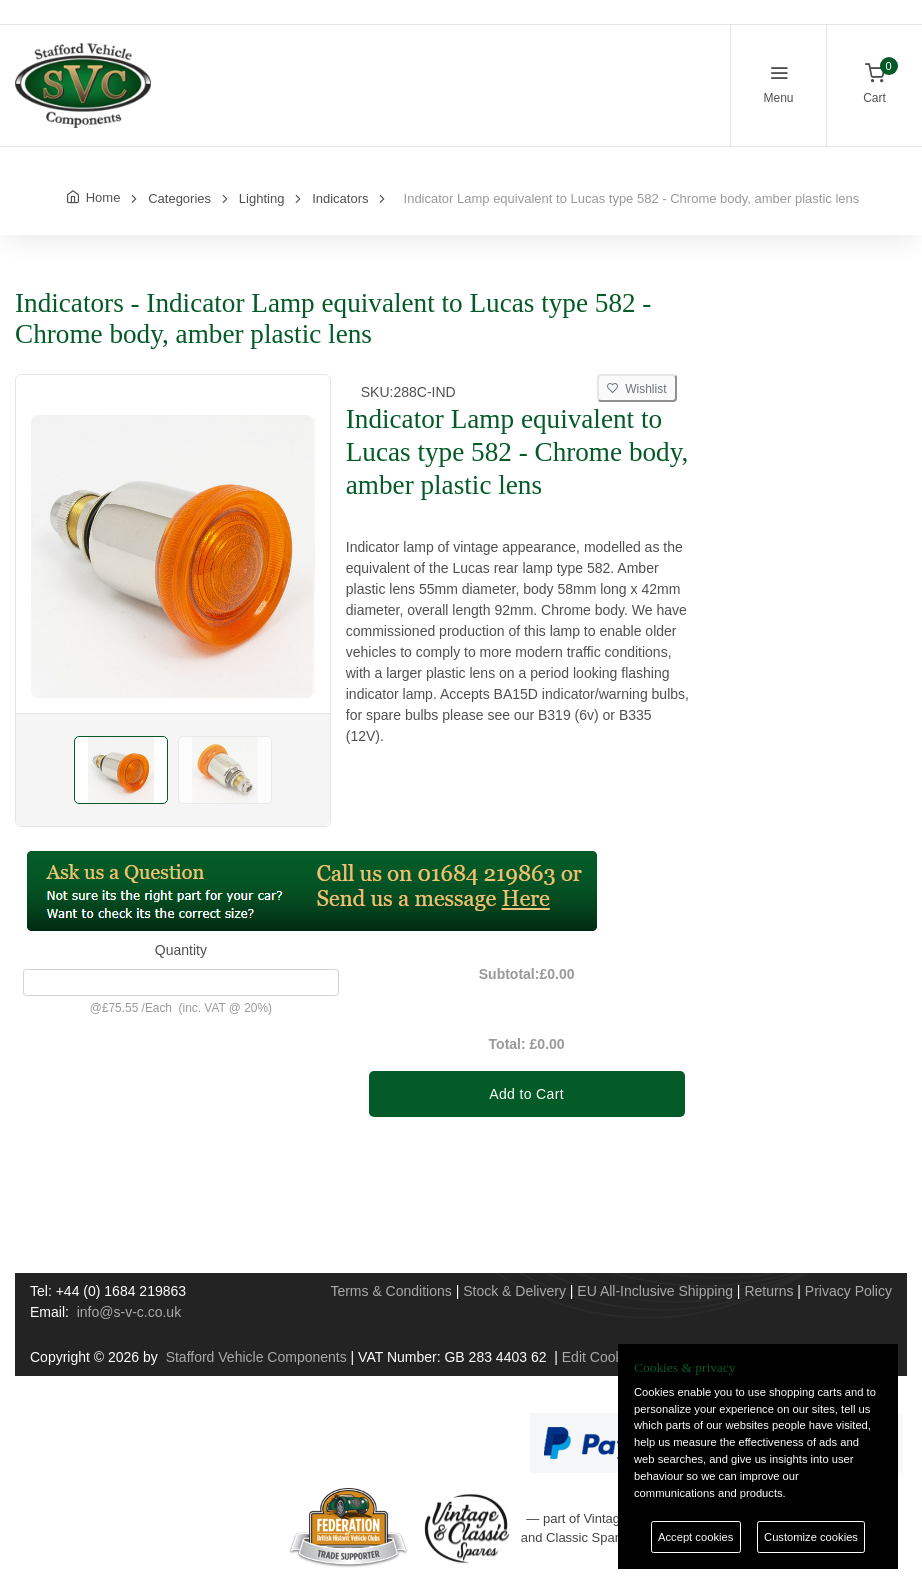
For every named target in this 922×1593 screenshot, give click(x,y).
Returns (768, 1291)
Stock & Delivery (514, 1291)
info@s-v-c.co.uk (129, 1312)
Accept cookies (695, 1537)
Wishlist (637, 389)
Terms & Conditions (390, 1291)
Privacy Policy (848, 1291)
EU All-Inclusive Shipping (655, 1291)
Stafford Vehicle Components (256, 1357)
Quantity (181, 950)
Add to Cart (526, 1094)
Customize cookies (811, 1537)
